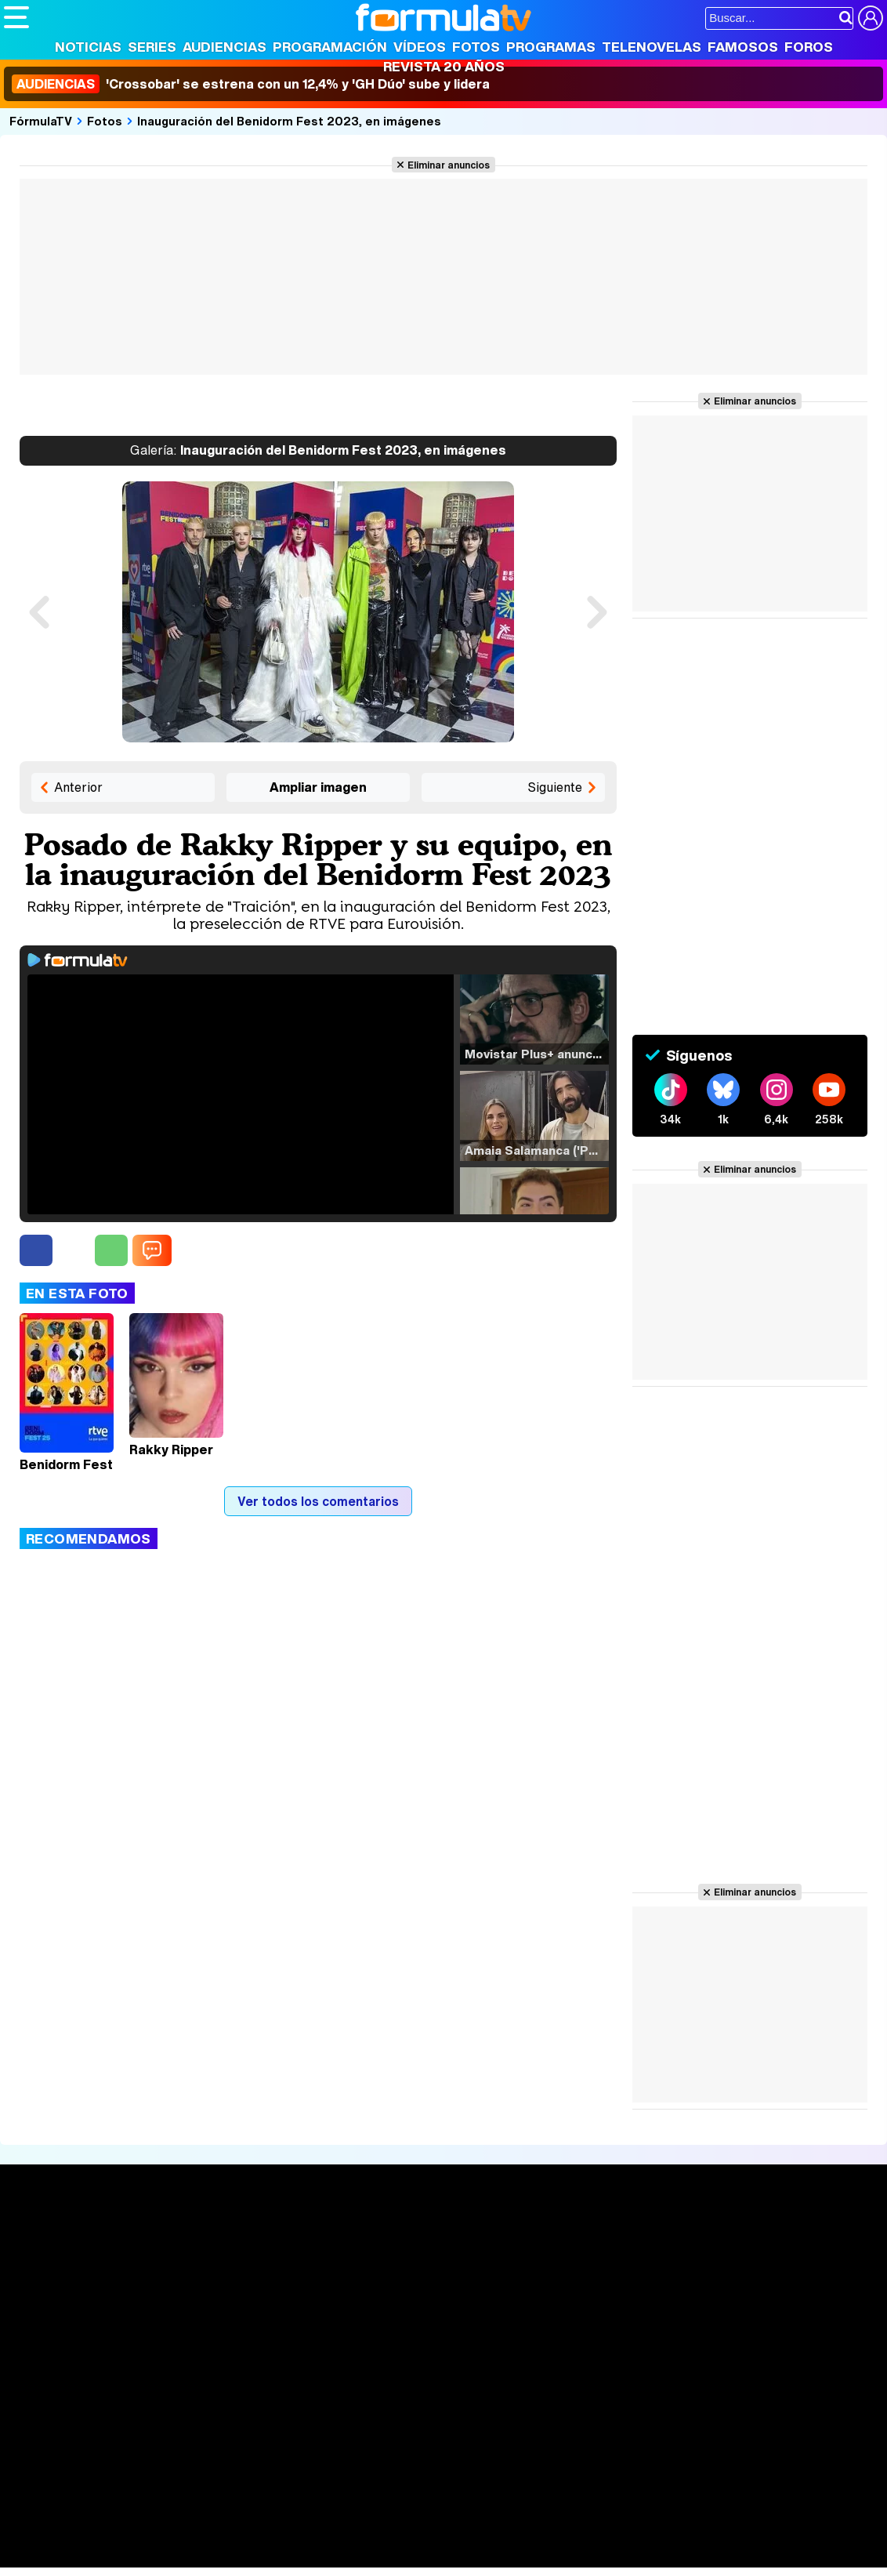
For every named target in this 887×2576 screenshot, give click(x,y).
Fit (398, 2535)
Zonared (398, 2556)
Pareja (233, 2535)
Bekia (104, 2535)
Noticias (88, 46)
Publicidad (534, 2423)
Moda (143, 2535)
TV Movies (215, 2290)
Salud (322, 2535)
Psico (470, 2535)
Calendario (215, 2257)
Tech (208, 2556)
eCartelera (253, 2513)
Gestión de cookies (447, 2423)
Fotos (476, 46)
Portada (42, 2239)
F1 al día (251, 2556)
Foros (808, 46)
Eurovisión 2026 (577, 2286)
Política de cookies (337, 2423)
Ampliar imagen (318, 787)
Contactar (597, 2423)
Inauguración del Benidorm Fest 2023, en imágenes (289, 120)
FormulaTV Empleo (164, 2513)
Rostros (732, 2239)
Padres (279, 2535)
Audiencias (224, 46)
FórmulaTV (40, 120)
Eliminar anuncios (448, 165)
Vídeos (419, 46)
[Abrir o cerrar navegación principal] (16, 17)
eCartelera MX (331, 2513)
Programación (330, 46)
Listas (201, 2274)
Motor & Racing (324, 2556)
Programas (551, 46)
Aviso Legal (128, 2423)
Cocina (364, 2535)
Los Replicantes (129, 2492)
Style (150, 2556)
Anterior (78, 787)
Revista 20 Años (444, 66)
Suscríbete (743, 2297)
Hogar (430, 2535)
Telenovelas (651, 46)
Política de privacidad (222, 2423)
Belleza (187, 2535)
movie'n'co (409, 2513)
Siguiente (554, 787)
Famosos (743, 46)
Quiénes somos (48, 2423)
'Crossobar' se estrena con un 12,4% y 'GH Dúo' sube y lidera (251, 83)
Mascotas (520, 2535)
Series (152, 46)
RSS (644, 2423)
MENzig (107, 2556)
